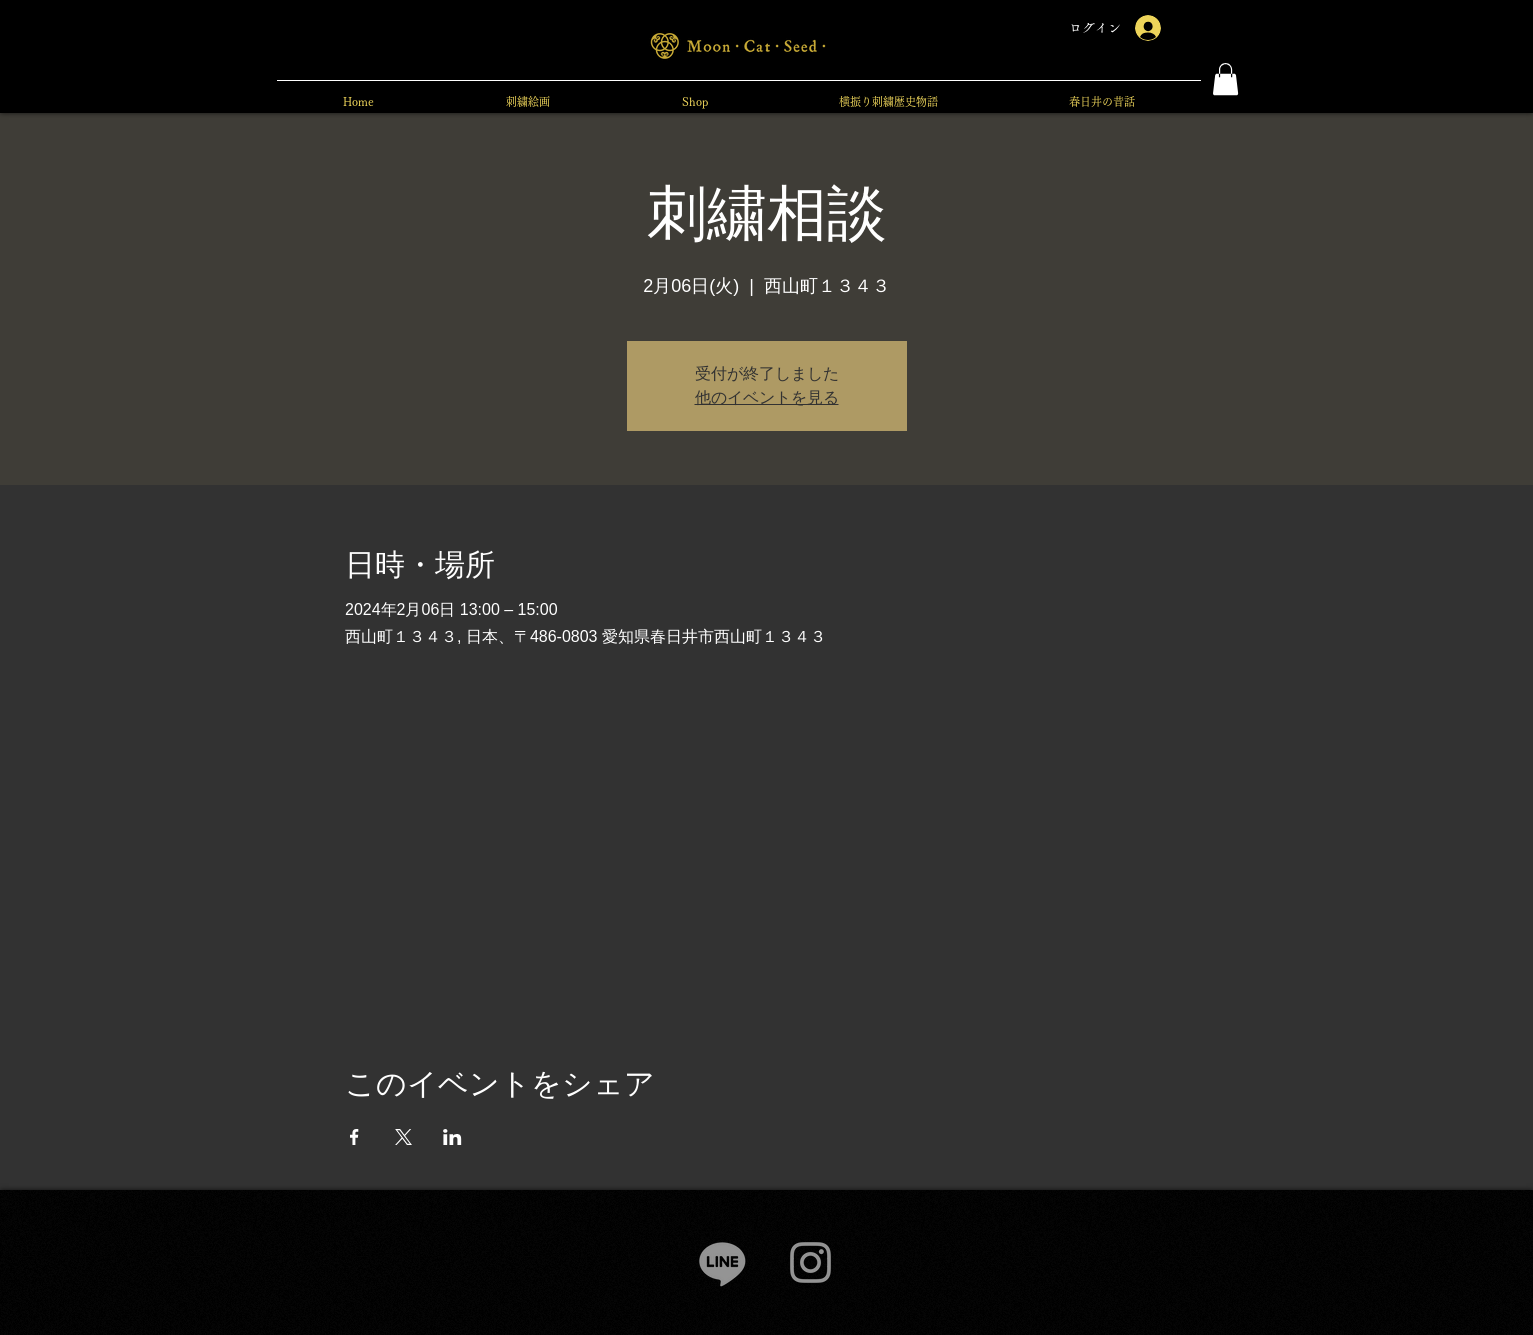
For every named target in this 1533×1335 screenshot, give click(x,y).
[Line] (722, 1262)
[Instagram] (810, 1262)
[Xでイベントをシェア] (403, 1137)
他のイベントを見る (767, 397)
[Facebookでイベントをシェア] (354, 1137)
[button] (1225, 79)
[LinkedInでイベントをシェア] (452, 1137)
